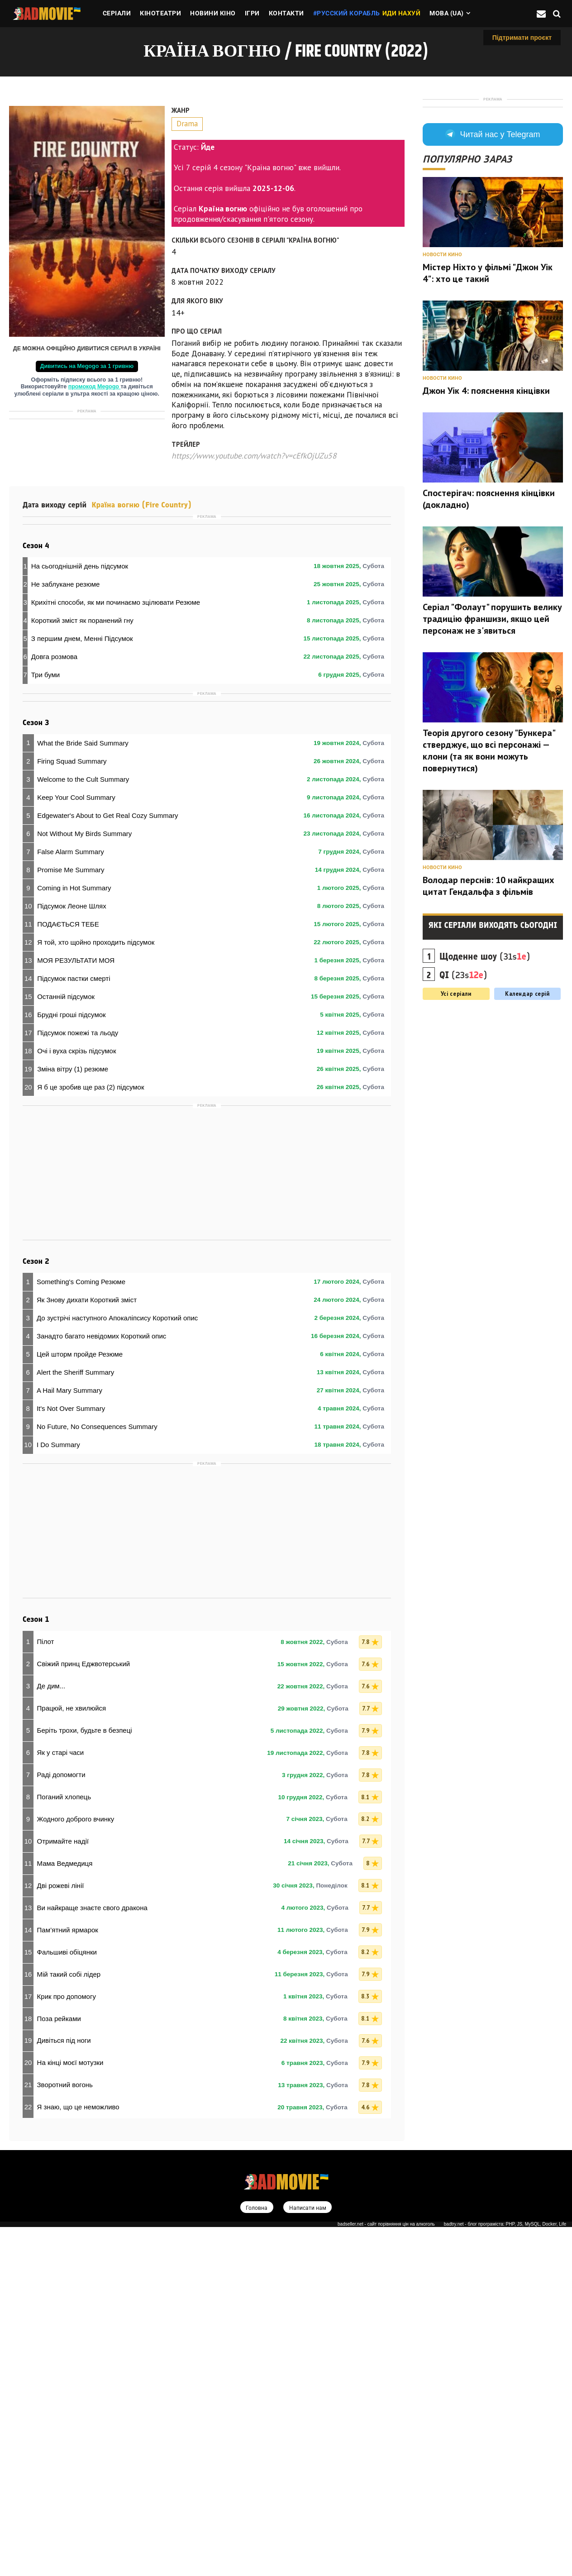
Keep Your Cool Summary (76, 1145)
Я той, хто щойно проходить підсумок (95, 1290)
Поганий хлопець (64, 2145)
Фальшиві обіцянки (67, 2300)
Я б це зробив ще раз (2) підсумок (90, 1435)
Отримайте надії (63, 2190)
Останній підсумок (66, 1344)
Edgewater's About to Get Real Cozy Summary (107, 1163)
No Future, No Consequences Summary (97, 1775)
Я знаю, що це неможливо (78, 2455)
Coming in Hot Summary (74, 1236)
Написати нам (308, 2556)
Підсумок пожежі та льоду (77, 1381)
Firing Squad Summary (71, 1109)
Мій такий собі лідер (69, 2322)
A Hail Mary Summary (69, 1739)
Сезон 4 (36, 767)
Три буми (45, 896)
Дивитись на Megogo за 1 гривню (87, 366)
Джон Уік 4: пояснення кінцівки (486, 508)
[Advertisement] (87, 480)
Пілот (45, 1990)
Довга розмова (54, 878)
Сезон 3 (36, 1070)
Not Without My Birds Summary (84, 1181)
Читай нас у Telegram (492, 252)
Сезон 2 (36, 1609)
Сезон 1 (36, 1967)
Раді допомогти (61, 2123)
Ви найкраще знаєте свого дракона (92, 2256)
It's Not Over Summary (71, 1757)
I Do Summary (58, 1793)
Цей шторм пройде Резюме (80, 1702)
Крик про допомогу (66, 2344)
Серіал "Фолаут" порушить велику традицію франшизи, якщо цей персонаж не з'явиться (492, 736)
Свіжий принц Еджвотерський (83, 2012)
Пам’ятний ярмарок (67, 2278)
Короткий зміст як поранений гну (82, 842)
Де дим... (51, 2034)
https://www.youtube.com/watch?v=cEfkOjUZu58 (254, 455)
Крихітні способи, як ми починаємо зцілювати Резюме (115, 824)
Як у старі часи (60, 2101)
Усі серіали (456, 1110)
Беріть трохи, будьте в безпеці (84, 2079)
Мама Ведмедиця (65, 2212)
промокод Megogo (94, 387)
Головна (255, 2556)
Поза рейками (59, 2366)
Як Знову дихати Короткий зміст (87, 1648)
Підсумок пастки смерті (73, 1326)
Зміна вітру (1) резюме (72, 1417)
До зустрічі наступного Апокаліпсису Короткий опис (117, 1666)
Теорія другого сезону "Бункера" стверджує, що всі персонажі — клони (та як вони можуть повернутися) (489, 867)
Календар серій (527, 1110)
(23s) (463, 1092)
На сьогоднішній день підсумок (79, 788)
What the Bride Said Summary (83, 1091)
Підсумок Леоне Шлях (71, 1254)
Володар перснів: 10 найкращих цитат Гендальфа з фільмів (488, 1003)
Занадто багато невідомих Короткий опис (101, 1684)
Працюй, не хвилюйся (71, 2056)
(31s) (484, 1073)
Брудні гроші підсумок (71, 1363)
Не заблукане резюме (65, 806)
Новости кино (442, 372)
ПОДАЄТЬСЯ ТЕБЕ (68, 1272)
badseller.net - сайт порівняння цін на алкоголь (386, 2573)
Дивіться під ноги (64, 2389)
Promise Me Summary (70, 1218)
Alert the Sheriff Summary (75, 1721)
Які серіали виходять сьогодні (493, 1042)
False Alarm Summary (70, 1200)
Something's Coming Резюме (81, 1630)
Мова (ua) (446, 13)
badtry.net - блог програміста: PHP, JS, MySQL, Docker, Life (505, 2573)
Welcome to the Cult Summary (83, 1127)
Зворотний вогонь (65, 2433)
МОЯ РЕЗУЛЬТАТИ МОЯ (75, 1308)
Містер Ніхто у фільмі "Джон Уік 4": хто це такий (488, 390)
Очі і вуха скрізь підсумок (76, 1399)
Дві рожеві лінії (60, 2234)
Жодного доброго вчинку (75, 2167)
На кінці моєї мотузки (70, 2411)
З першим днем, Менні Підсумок (82, 860)
